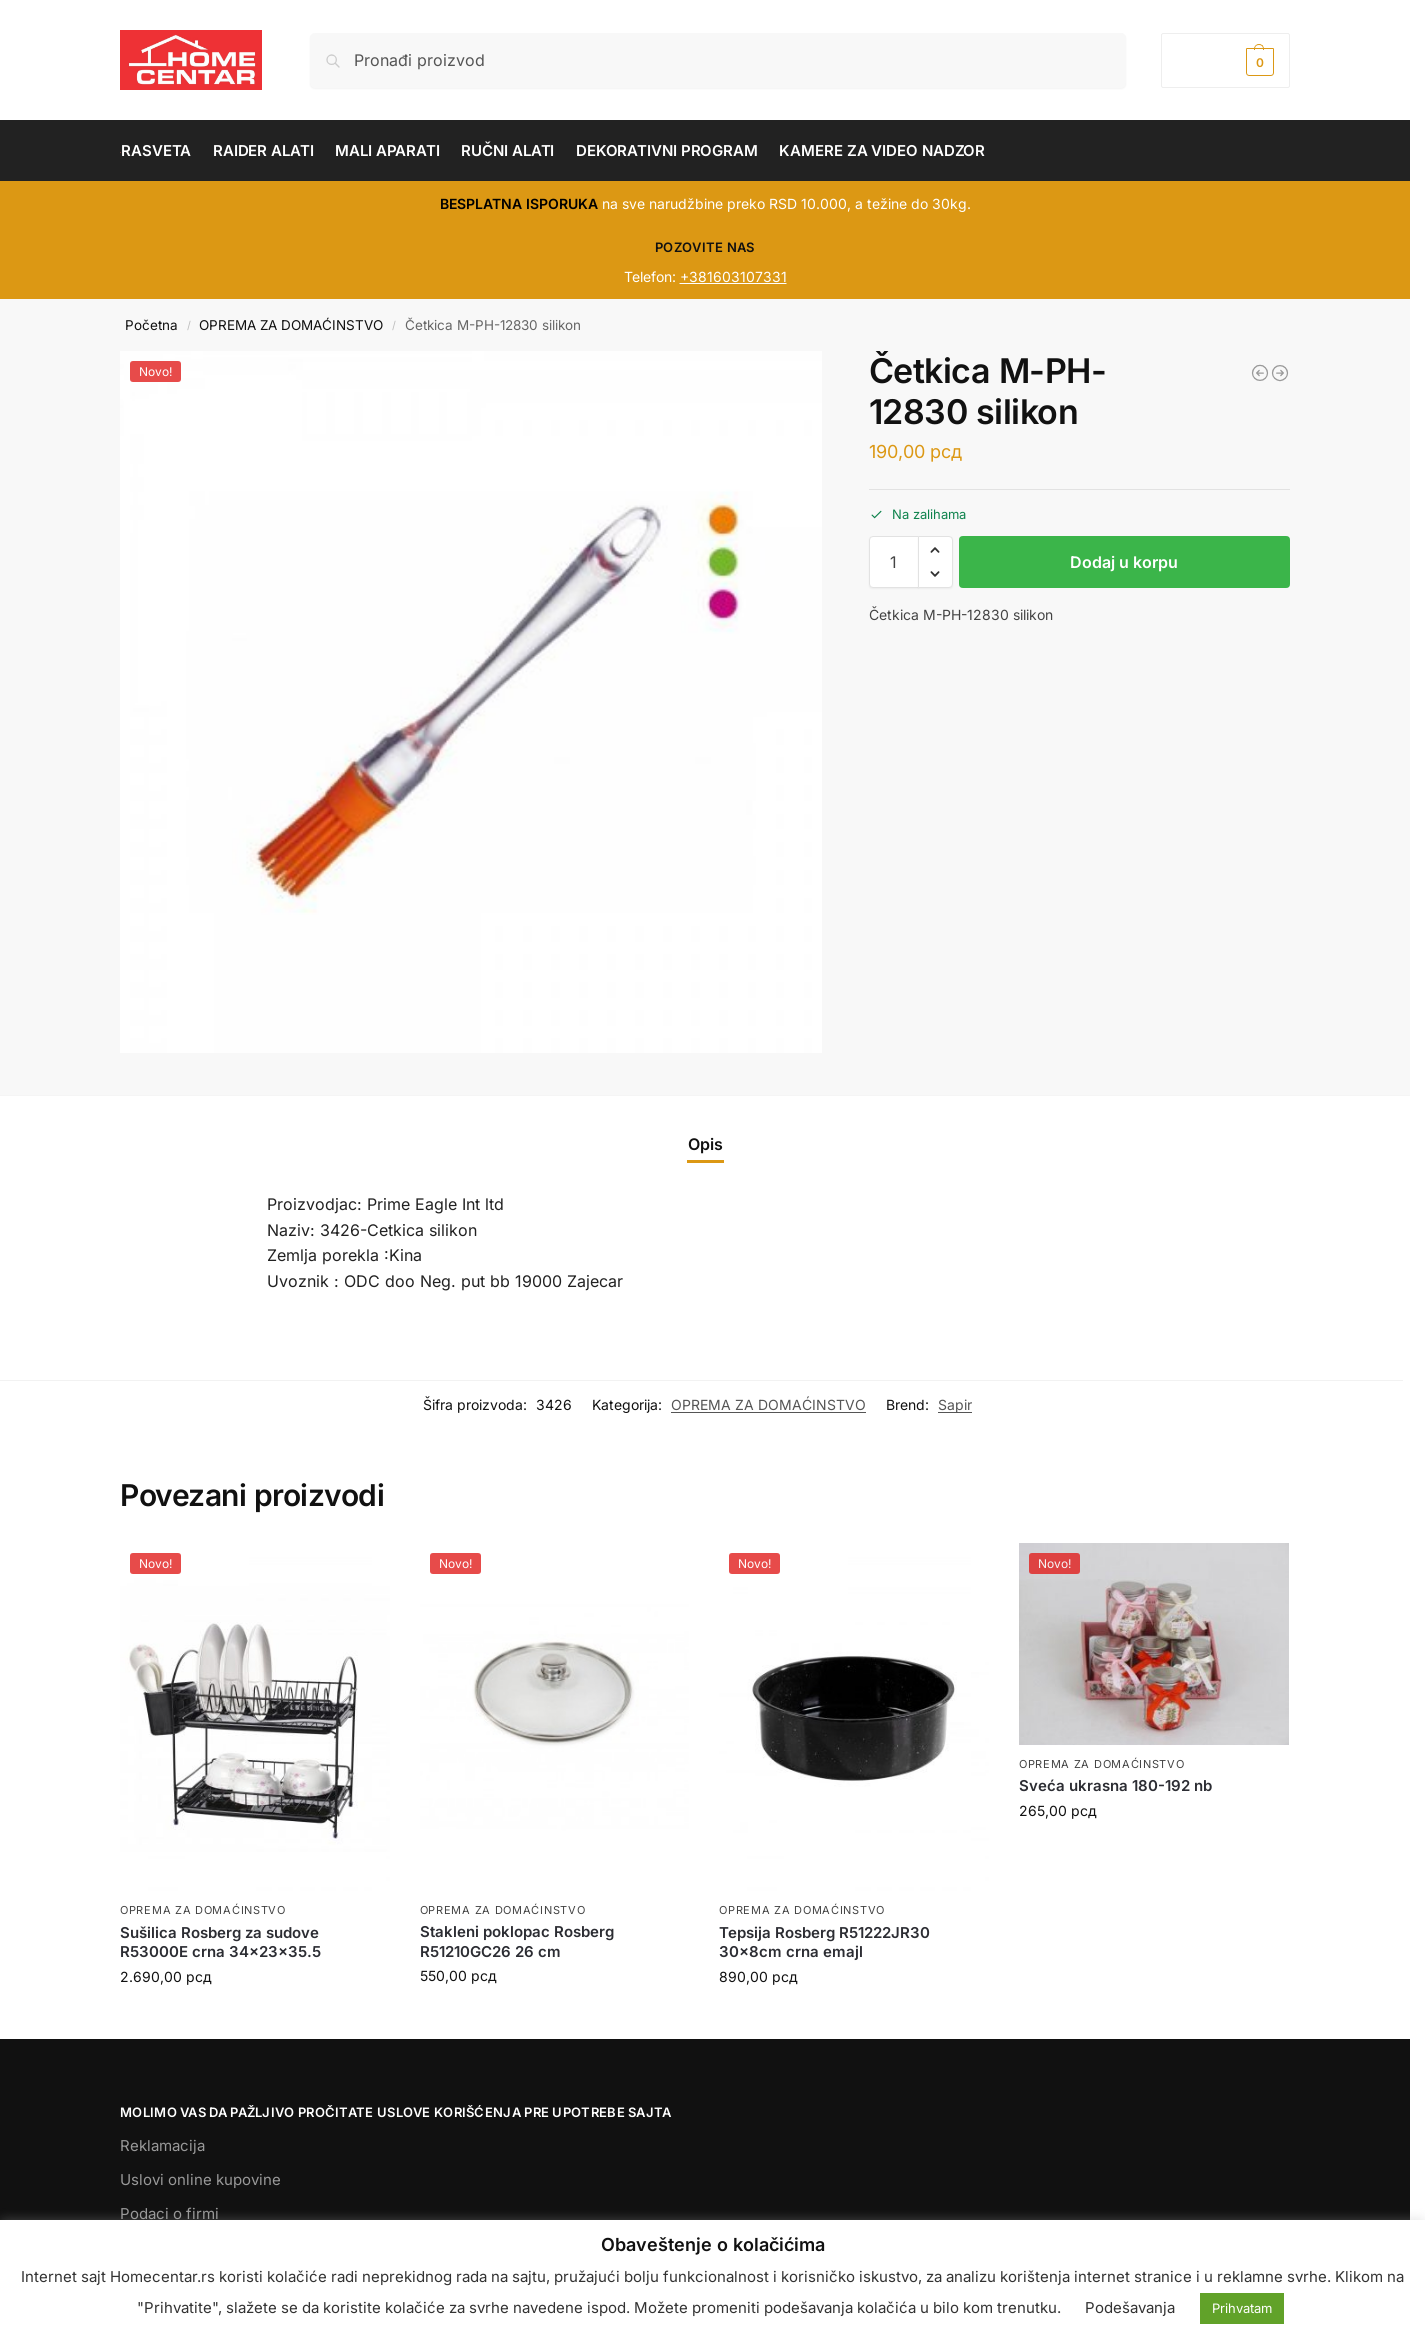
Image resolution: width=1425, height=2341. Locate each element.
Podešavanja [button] (1130, 2307)
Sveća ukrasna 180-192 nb (1115, 1785)
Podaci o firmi (169, 2213)
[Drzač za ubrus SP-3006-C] (1280, 373)
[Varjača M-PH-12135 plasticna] (1260, 373)
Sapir (955, 1404)
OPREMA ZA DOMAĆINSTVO (291, 325)
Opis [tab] (705, 1144)
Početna (151, 325)
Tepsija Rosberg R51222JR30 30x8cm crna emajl (824, 1942)
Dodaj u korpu (1124, 562)
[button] (1225, 60)
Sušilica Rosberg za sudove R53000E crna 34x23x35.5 (220, 1942)
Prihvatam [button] (1242, 2308)
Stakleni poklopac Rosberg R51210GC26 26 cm (517, 1941)
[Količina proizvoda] (894, 562)
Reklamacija (162, 2145)
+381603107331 (733, 276)
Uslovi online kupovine (200, 2179)
